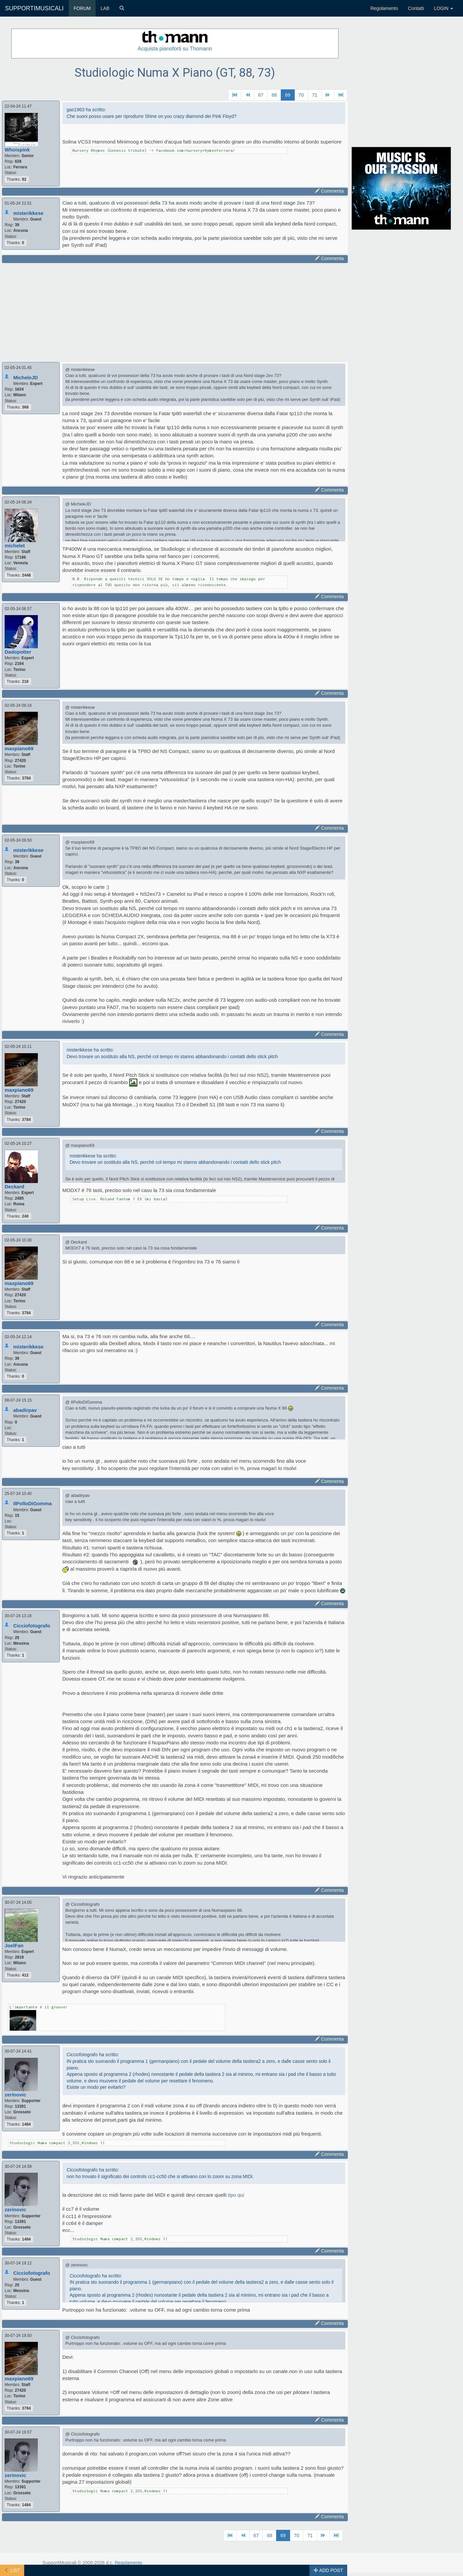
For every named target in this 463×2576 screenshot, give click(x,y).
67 (261, 95)
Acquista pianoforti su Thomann (175, 48)
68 (274, 95)
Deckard (14, 1186)
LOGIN (443, 8)
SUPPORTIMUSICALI (34, 8)
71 (314, 95)
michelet (15, 545)
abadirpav (25, 1410)
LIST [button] (12, 2570)
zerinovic (15, 2094)
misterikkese (28, 213)
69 (287, 95)
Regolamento (384, 8)
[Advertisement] (175, 311)
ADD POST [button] (328, 2570)
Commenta (329, 191)
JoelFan (14, 1945)
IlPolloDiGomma (32, 1503)
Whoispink (17, 149)
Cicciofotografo (31, 1625)
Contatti (416, 8)
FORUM (82, 8)
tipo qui (236, 2195)
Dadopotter (18, 652)
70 (301, 95)
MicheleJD (25, 377)
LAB (105, 8)
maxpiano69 (19, 748)
